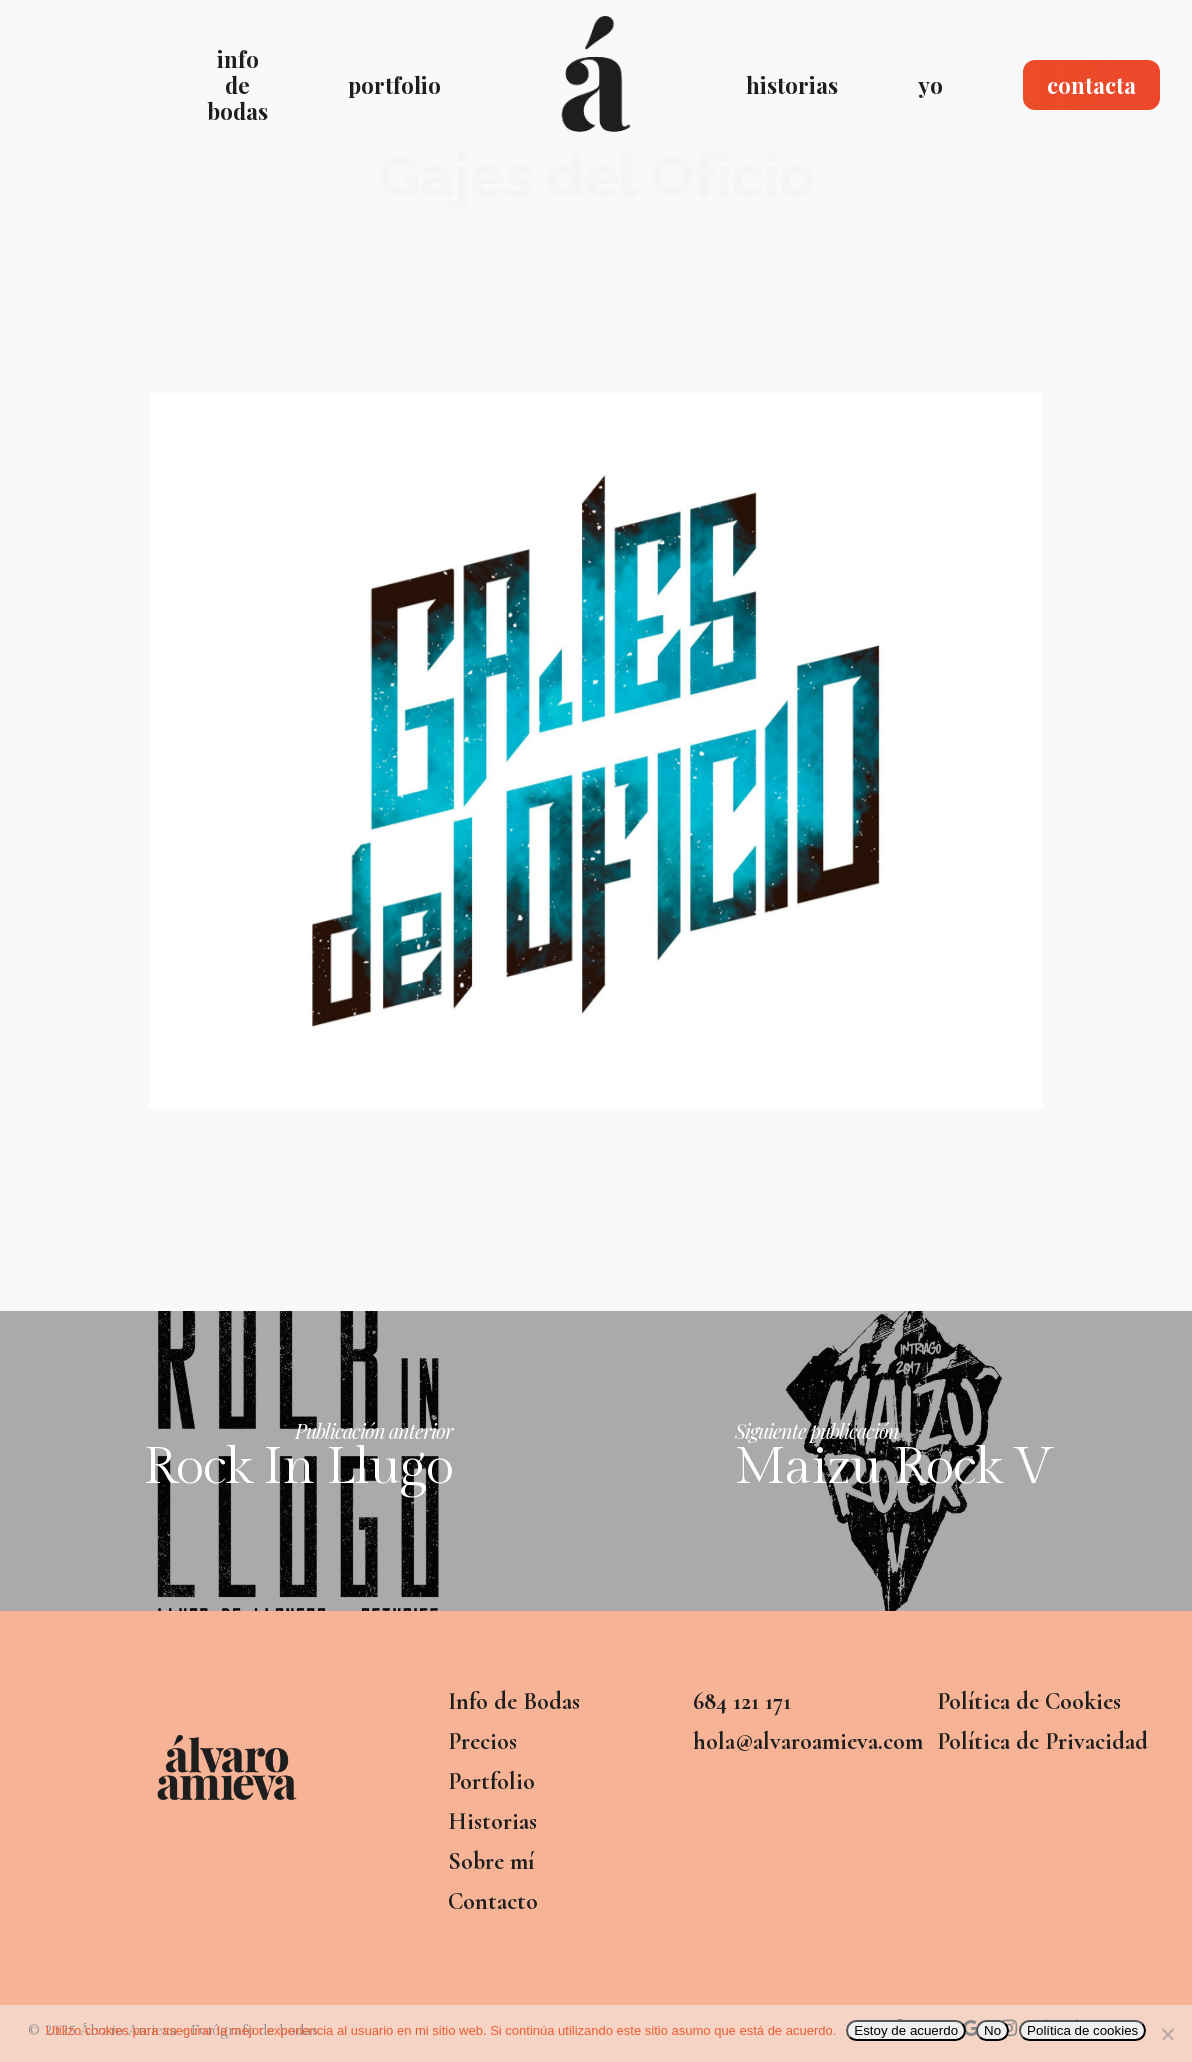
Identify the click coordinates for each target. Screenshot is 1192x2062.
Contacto (493, 1901)
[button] (596, 1204)
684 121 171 (742, 1701)
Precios (482, 1741)
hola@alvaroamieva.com (804, 1741)
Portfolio (491, 1781)
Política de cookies (1082, 2030)
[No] (1167, 2034)
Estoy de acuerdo (906, 2030)
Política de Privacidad (1042, 1741)
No (992, 2030)
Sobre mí (491, 1861)
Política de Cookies (1029, 1701)
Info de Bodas (514, 1701)
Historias (492, 1821)
